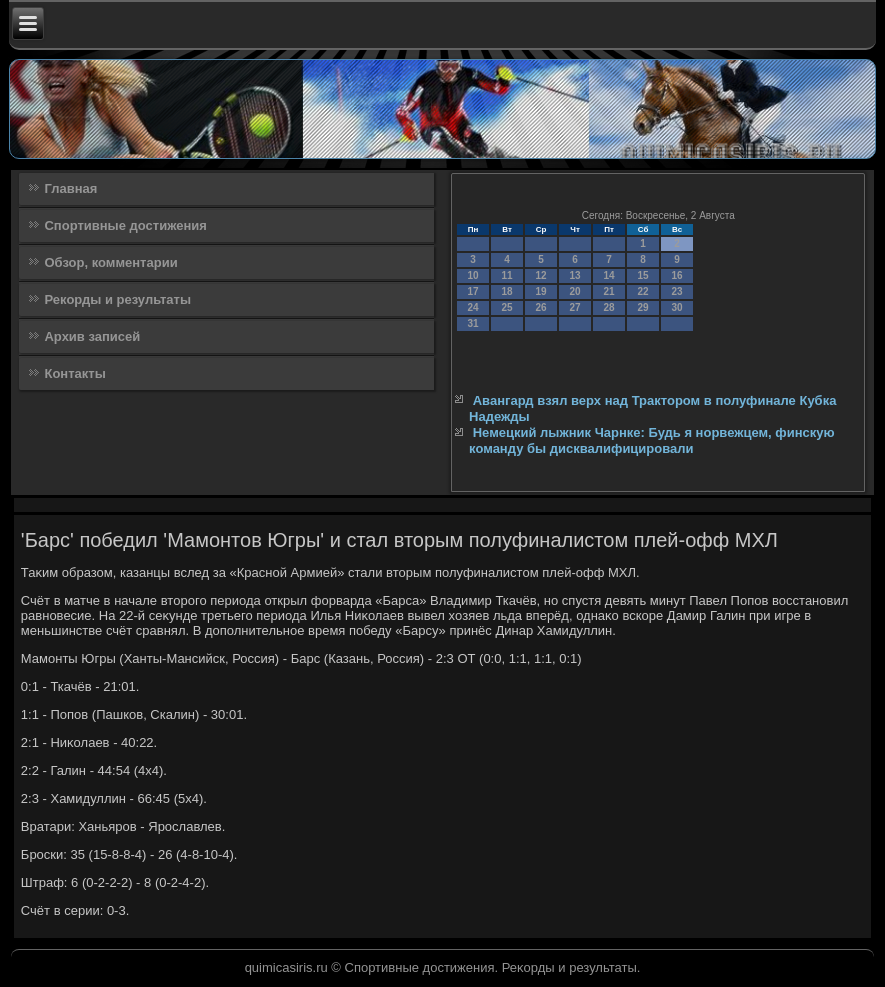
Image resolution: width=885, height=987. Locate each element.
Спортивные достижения (125, 225)
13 (575, 275)
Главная (70, 188)
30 (677, 307)
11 (507, 275)
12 (541, 275)
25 (507, 307)
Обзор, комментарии (110, 262)
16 (677, 275)
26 (541, 307)
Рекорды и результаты (117, 299)
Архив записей (92, 336)
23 (677, 291)
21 (609, 291)
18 (507, 291)
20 (575, 291)
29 (643, 307)
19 (541, 291)
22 (643, 291)
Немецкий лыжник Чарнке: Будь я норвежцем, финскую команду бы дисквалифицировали (652, 440)
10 (473, 275)
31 (473, 323)
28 (609, 307)
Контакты (74, 373)
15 (643, 275)
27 (575, 307)
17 (473, 291)
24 (473, 307)
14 (609, 275)
